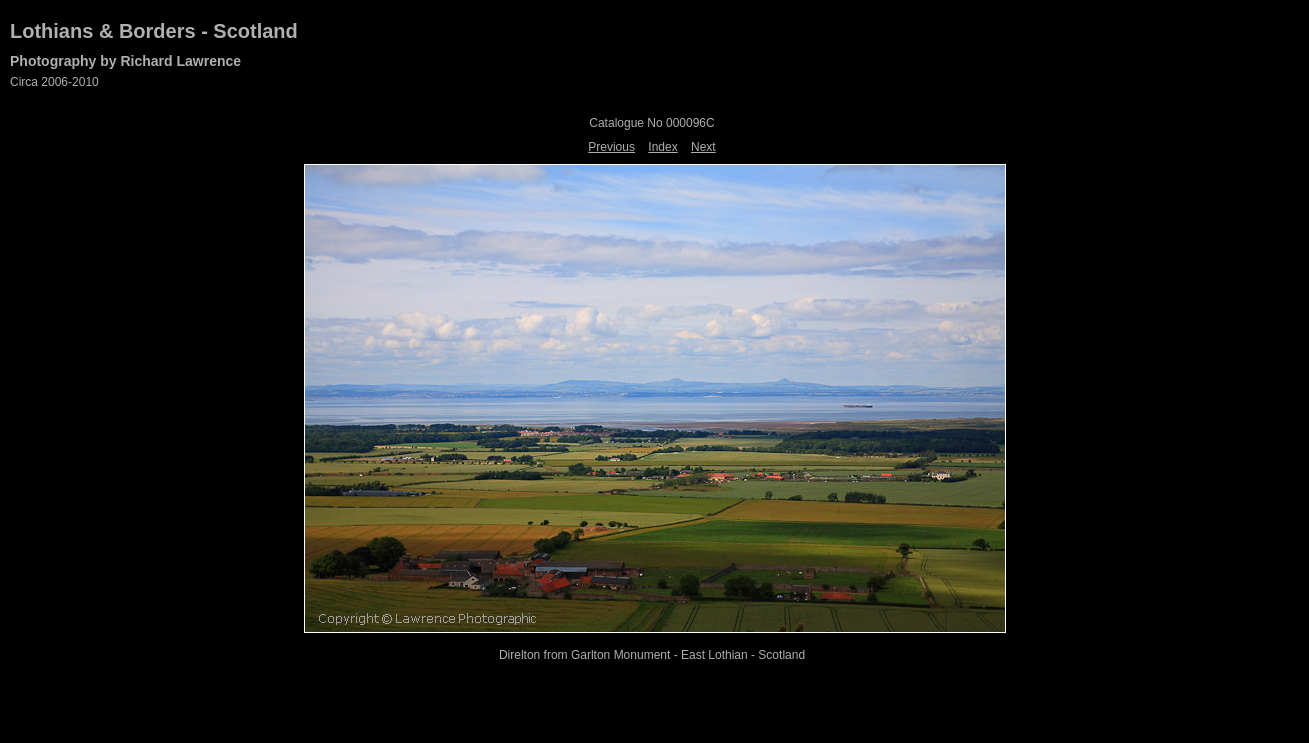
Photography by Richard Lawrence (125, 61)
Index (662, 147)
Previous (611, 147)
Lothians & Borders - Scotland (154, 31)
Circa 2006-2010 (54, 82)
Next (703, 147)
